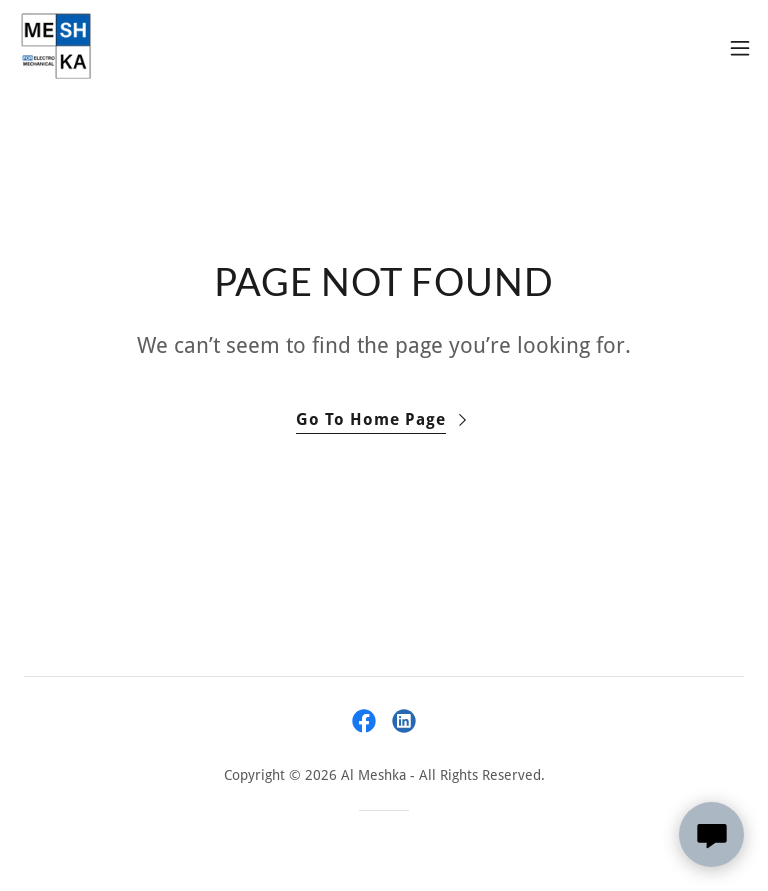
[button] (740, 48)
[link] (56, 48)
